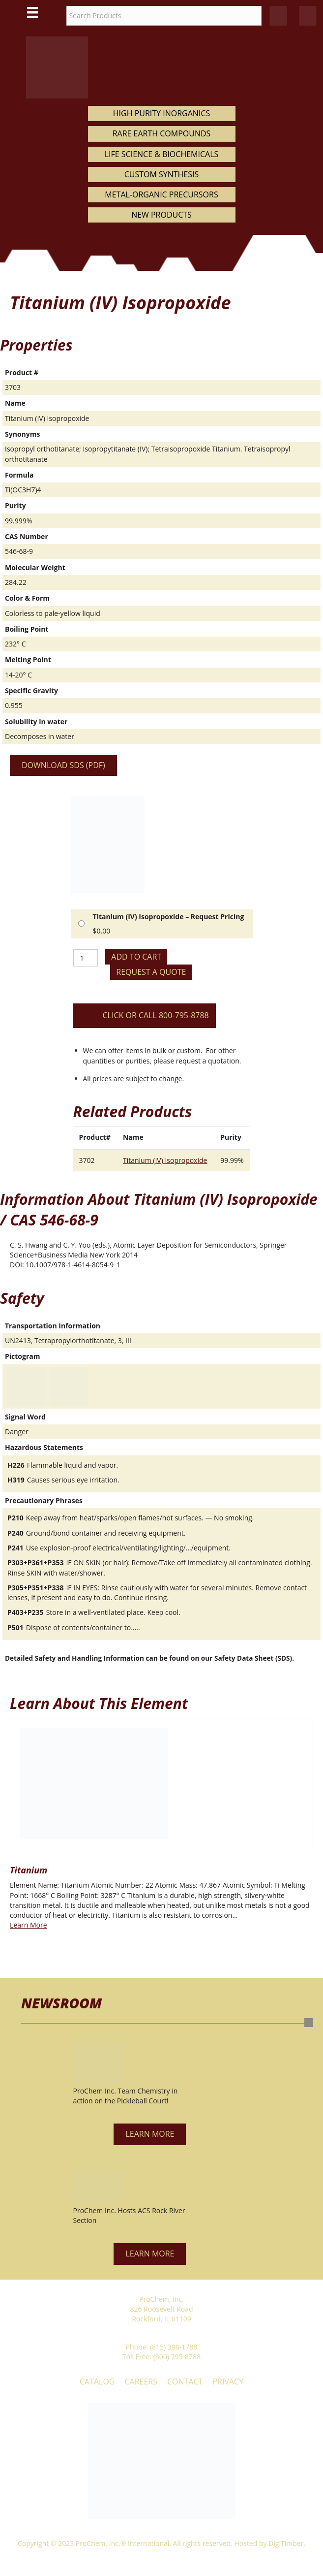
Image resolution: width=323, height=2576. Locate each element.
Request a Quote (151, 971)
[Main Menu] (32, 12)
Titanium (28, 1870)
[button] (150, 2134)
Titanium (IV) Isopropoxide (165, 1160)
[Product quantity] (85, 957)
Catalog (97, 2381)
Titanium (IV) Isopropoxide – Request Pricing (168, 916)
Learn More (28, 1925)
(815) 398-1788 (173, 2346)
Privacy (227, 2381)
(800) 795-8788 (177, 2356)
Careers (141, 2381)
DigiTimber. (286, 2543)
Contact (185, 2381)
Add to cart (136, 956)
